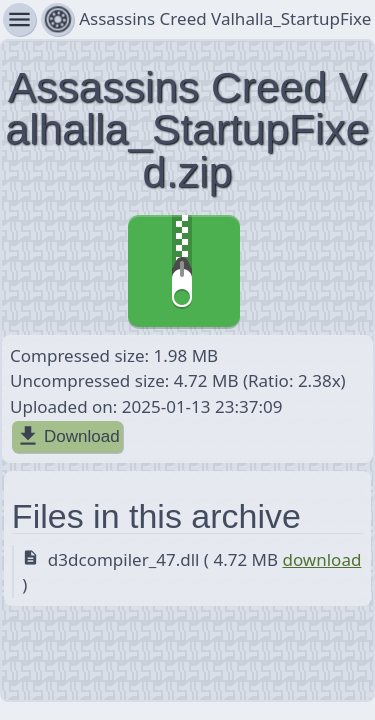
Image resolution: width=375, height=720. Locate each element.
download (321, 559)
